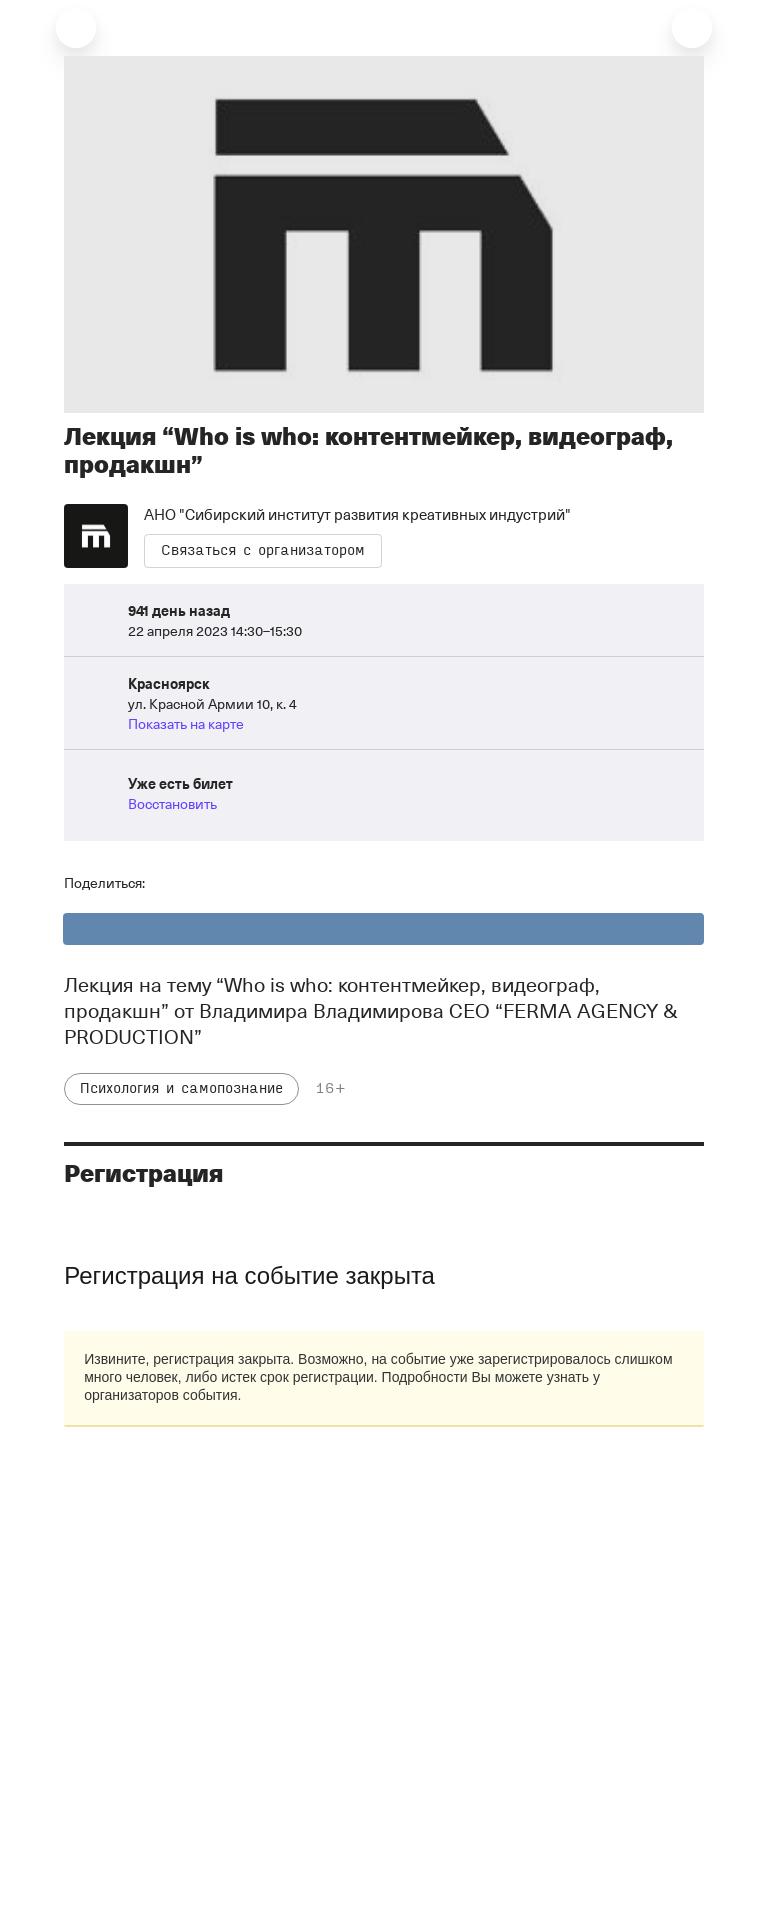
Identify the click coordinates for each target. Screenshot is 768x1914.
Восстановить (172, 803)
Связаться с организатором (263, 551)
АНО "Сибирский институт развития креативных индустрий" (357, 514)
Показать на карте (186, 723)
